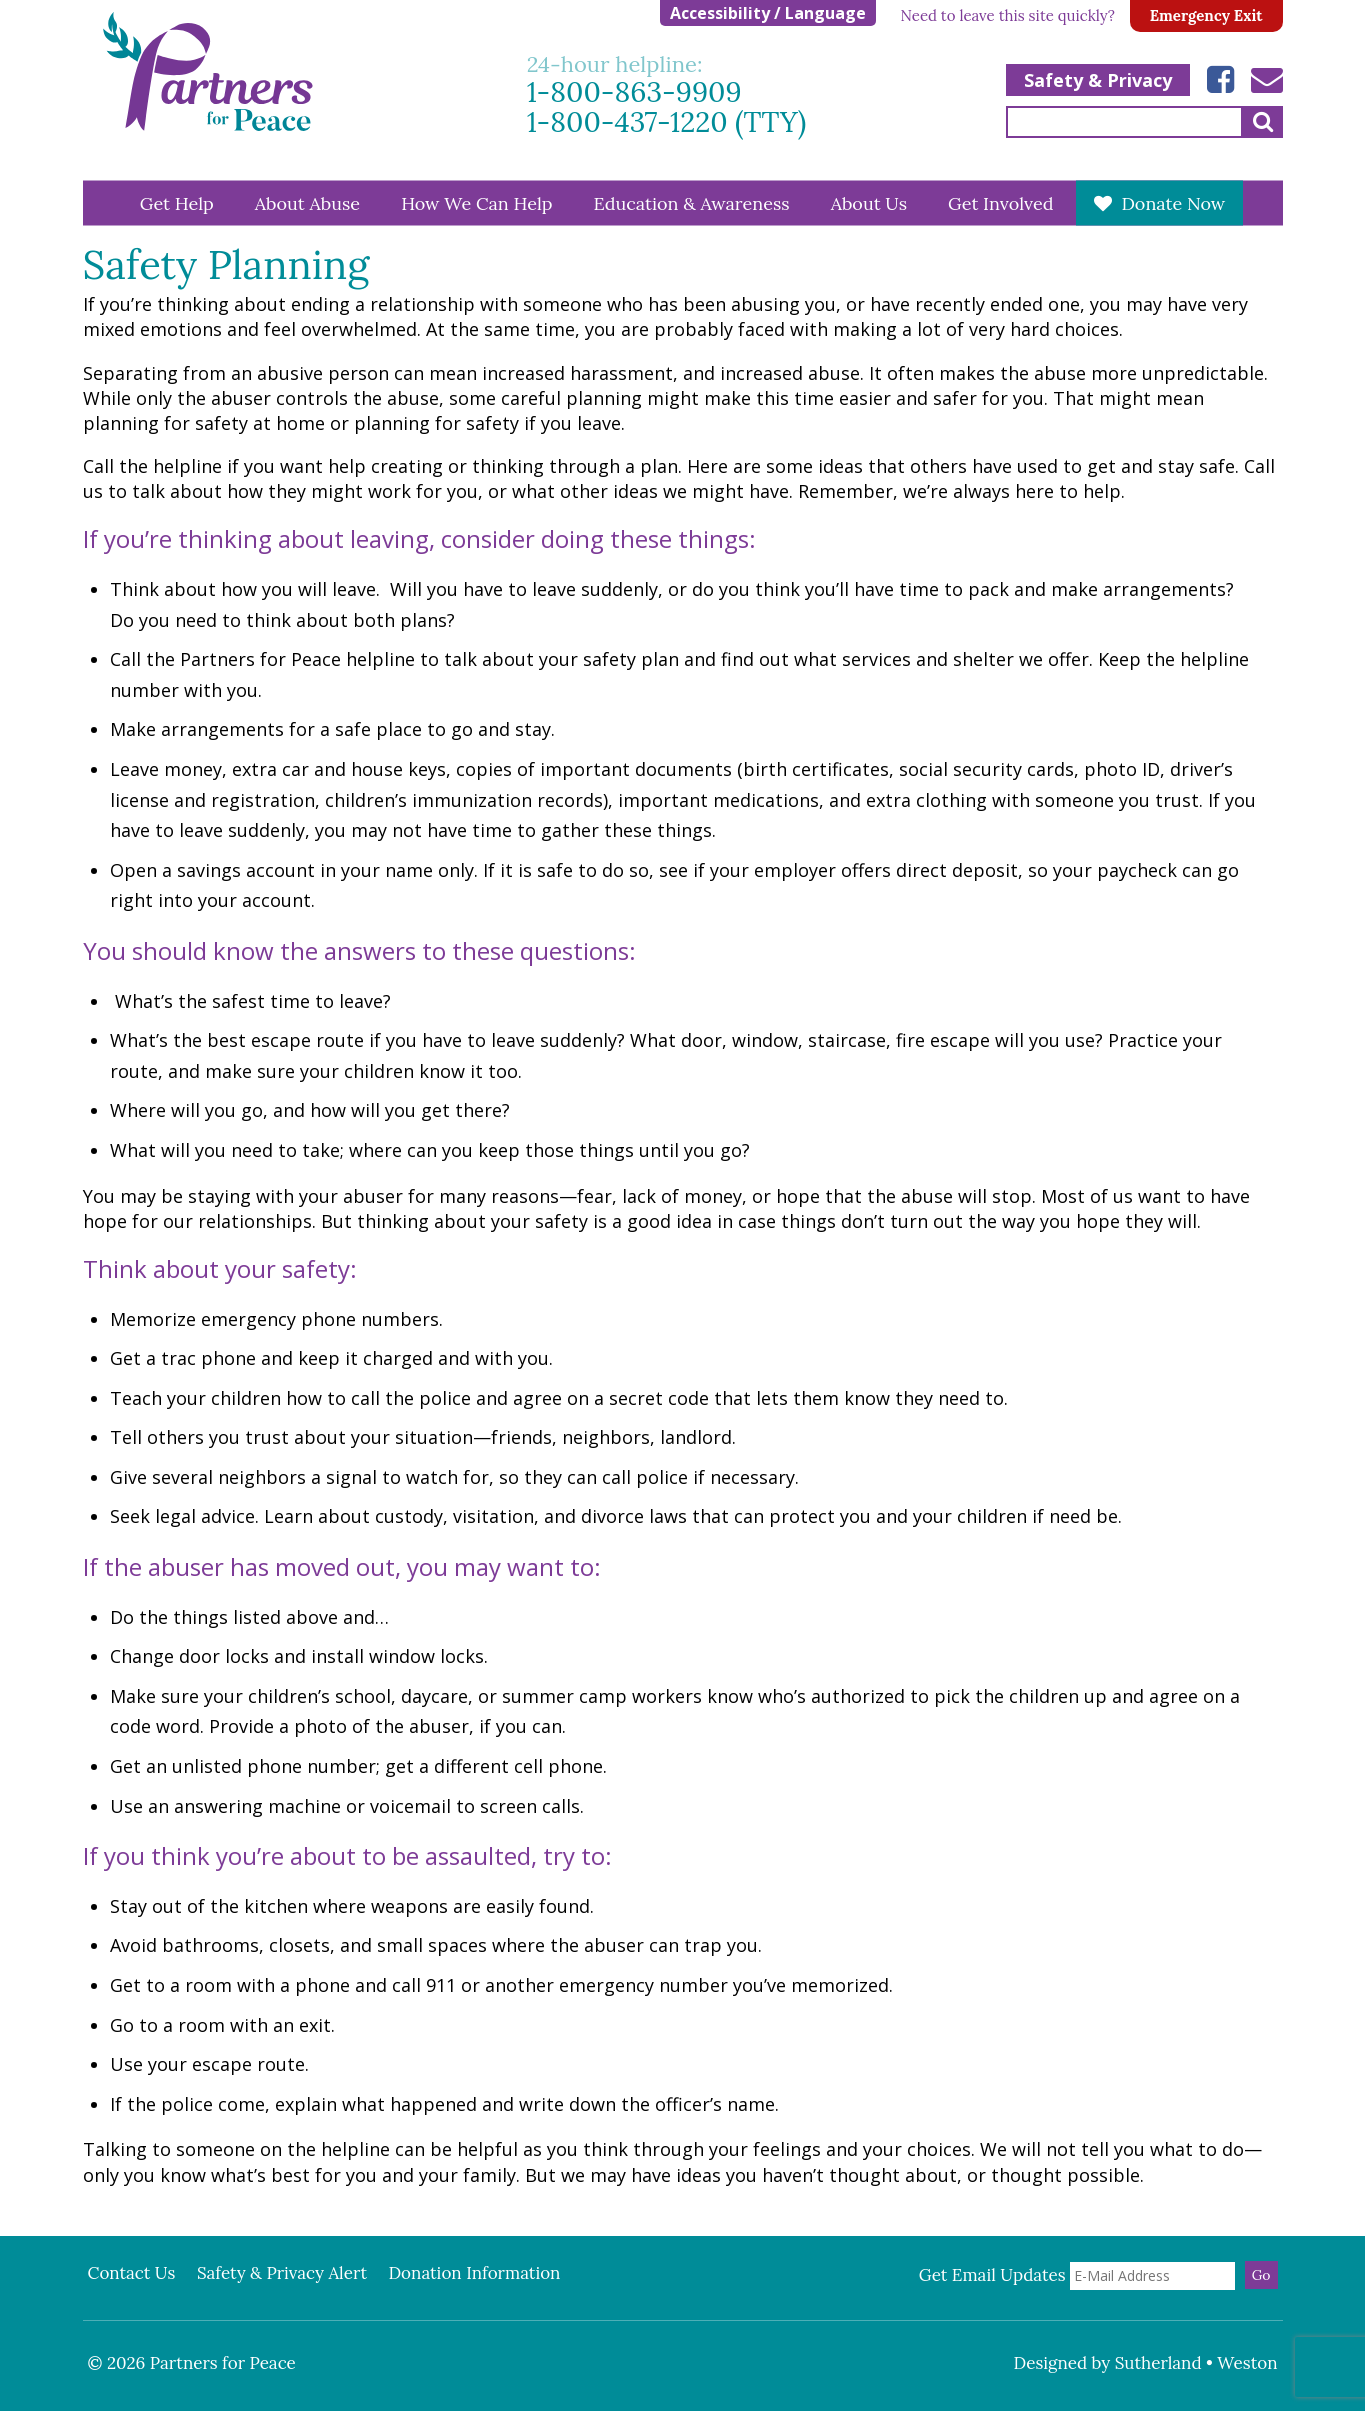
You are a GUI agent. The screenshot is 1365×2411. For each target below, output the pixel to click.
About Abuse (307, 202)
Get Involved (1000, 202)
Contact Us (132, 2273)
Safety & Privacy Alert (282, 2273)
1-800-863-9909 (634, 92)
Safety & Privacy (1098, 80)
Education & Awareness (692, 202)
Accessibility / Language (768, 13)
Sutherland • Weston (1196, 2363)
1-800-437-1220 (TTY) (667, 122)
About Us (869, 202)
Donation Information (474, 2273)
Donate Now (1173, 202)
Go (1261, 2275)
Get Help (177, 202)
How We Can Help (476, 202)
